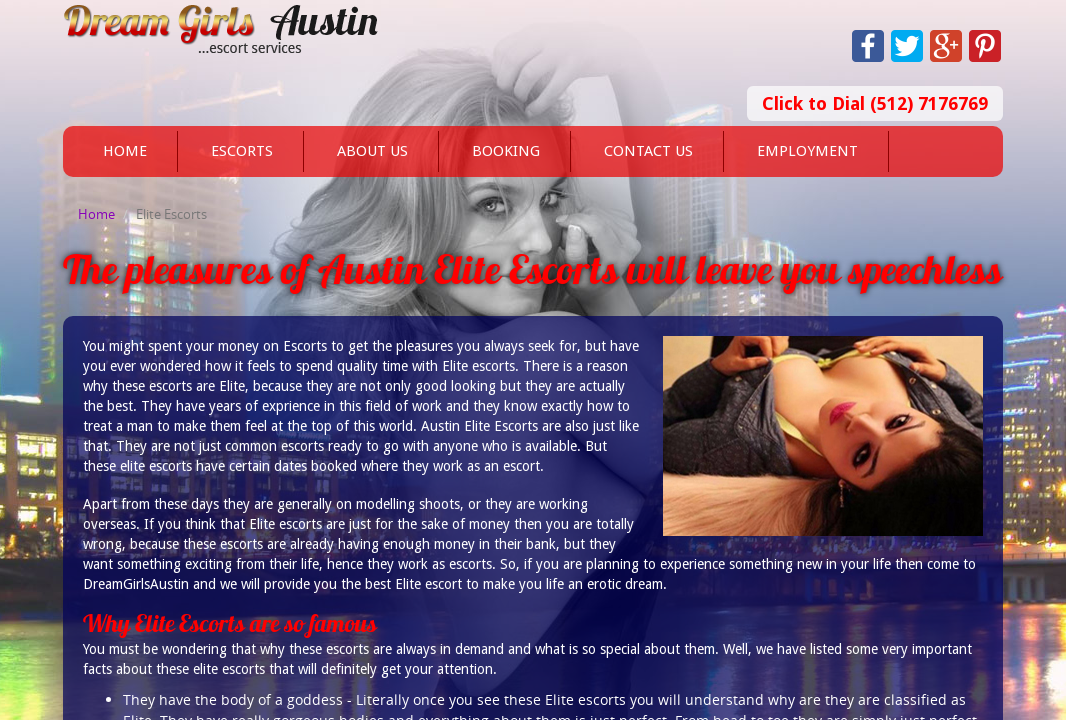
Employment (807, 151)
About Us (372, 151)
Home (125, 151)
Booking (506, 151)
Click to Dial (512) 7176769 (875, 103)
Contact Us (648, 151)
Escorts (242, 151)
